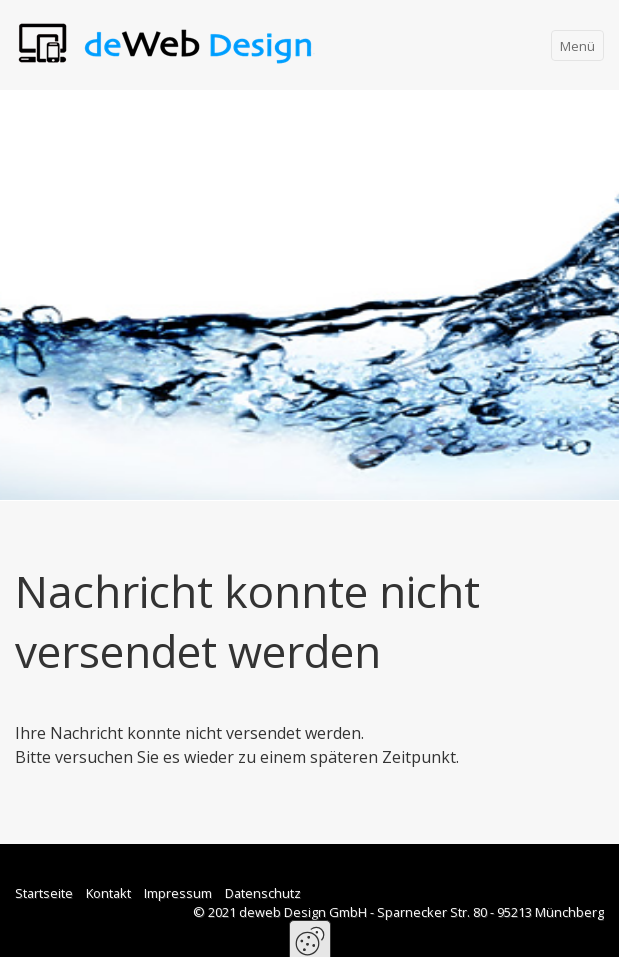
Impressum (178, 893)
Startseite (44, 893)
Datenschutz (263, 893)
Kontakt (108, 893)
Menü (577, 46)
